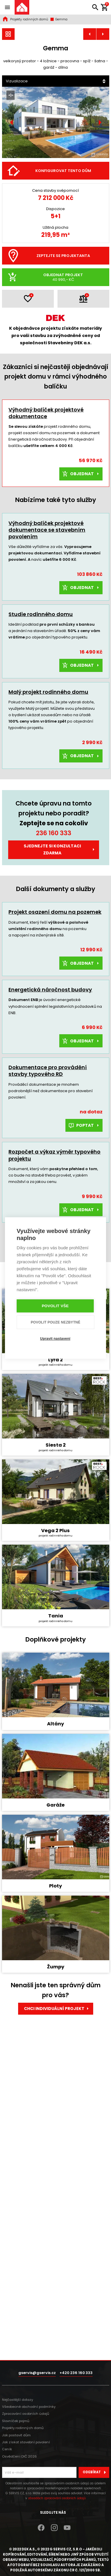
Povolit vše (55, 1306)
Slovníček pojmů (15, 2421)
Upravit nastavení (55, 1339)
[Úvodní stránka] (22, 7)
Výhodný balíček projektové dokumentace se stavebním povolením (46, 529)
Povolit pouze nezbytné (55, 1322)
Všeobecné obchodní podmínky (29, 2406)
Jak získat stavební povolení (26, 2442)
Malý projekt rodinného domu (48, 692)
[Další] (99, 122)
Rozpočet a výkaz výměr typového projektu (54, 1155)
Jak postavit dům (16, 2435)
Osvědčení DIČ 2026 (19, 2456)
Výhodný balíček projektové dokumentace (46, 413)
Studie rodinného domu (40, 614)
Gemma (58, 19)
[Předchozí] (11, 122)
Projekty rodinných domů (29, 19)
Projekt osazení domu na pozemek (54, 912)
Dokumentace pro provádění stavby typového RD (47, 1071)
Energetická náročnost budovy (50, 989)
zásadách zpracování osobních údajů (57, 2498)
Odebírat (96, 2472)
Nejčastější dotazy (17, 2399)
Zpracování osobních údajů (25, 2413)
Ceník (7, 2449)
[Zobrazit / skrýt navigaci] (7, 7)
